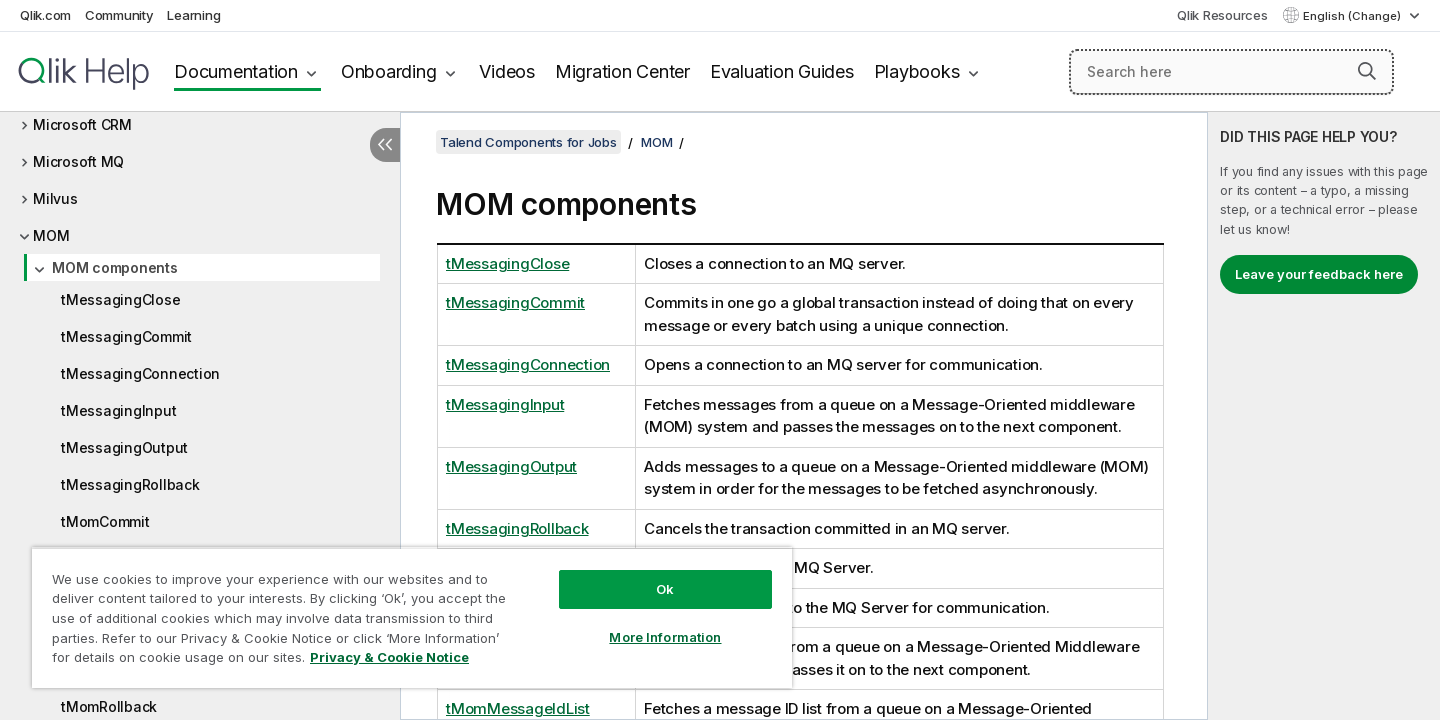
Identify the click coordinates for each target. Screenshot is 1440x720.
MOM (51, 235)
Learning (193, 15)
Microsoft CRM (82, 124)
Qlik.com (45, 15)
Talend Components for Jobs (528, 142)
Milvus (55, 198)
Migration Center (622, 71)
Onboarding (389, 71)
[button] (1367, 71)
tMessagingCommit (126, 336)
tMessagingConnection (140, 373)
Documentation (236, 71)
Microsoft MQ (78, 161)
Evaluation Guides (782, 71)
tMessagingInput (118, 410)
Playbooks (917, 71)
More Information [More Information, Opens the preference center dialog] (665, 637)
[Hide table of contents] (385, 145)
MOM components (115, 267)
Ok (665, 589)
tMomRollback (109, 706)
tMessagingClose (120, 299)
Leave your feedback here (1319, 274)
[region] (412, 617)
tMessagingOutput (124, 447)
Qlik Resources (1222, 15)
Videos (507, 71)
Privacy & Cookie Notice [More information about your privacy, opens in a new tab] (389, 657)
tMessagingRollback (130, 484)
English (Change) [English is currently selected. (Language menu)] (1353, 16)
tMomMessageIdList (518, 708)
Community (119, 15)
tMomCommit (105, 521)
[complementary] (1324, 416)
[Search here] (1231, 72)
